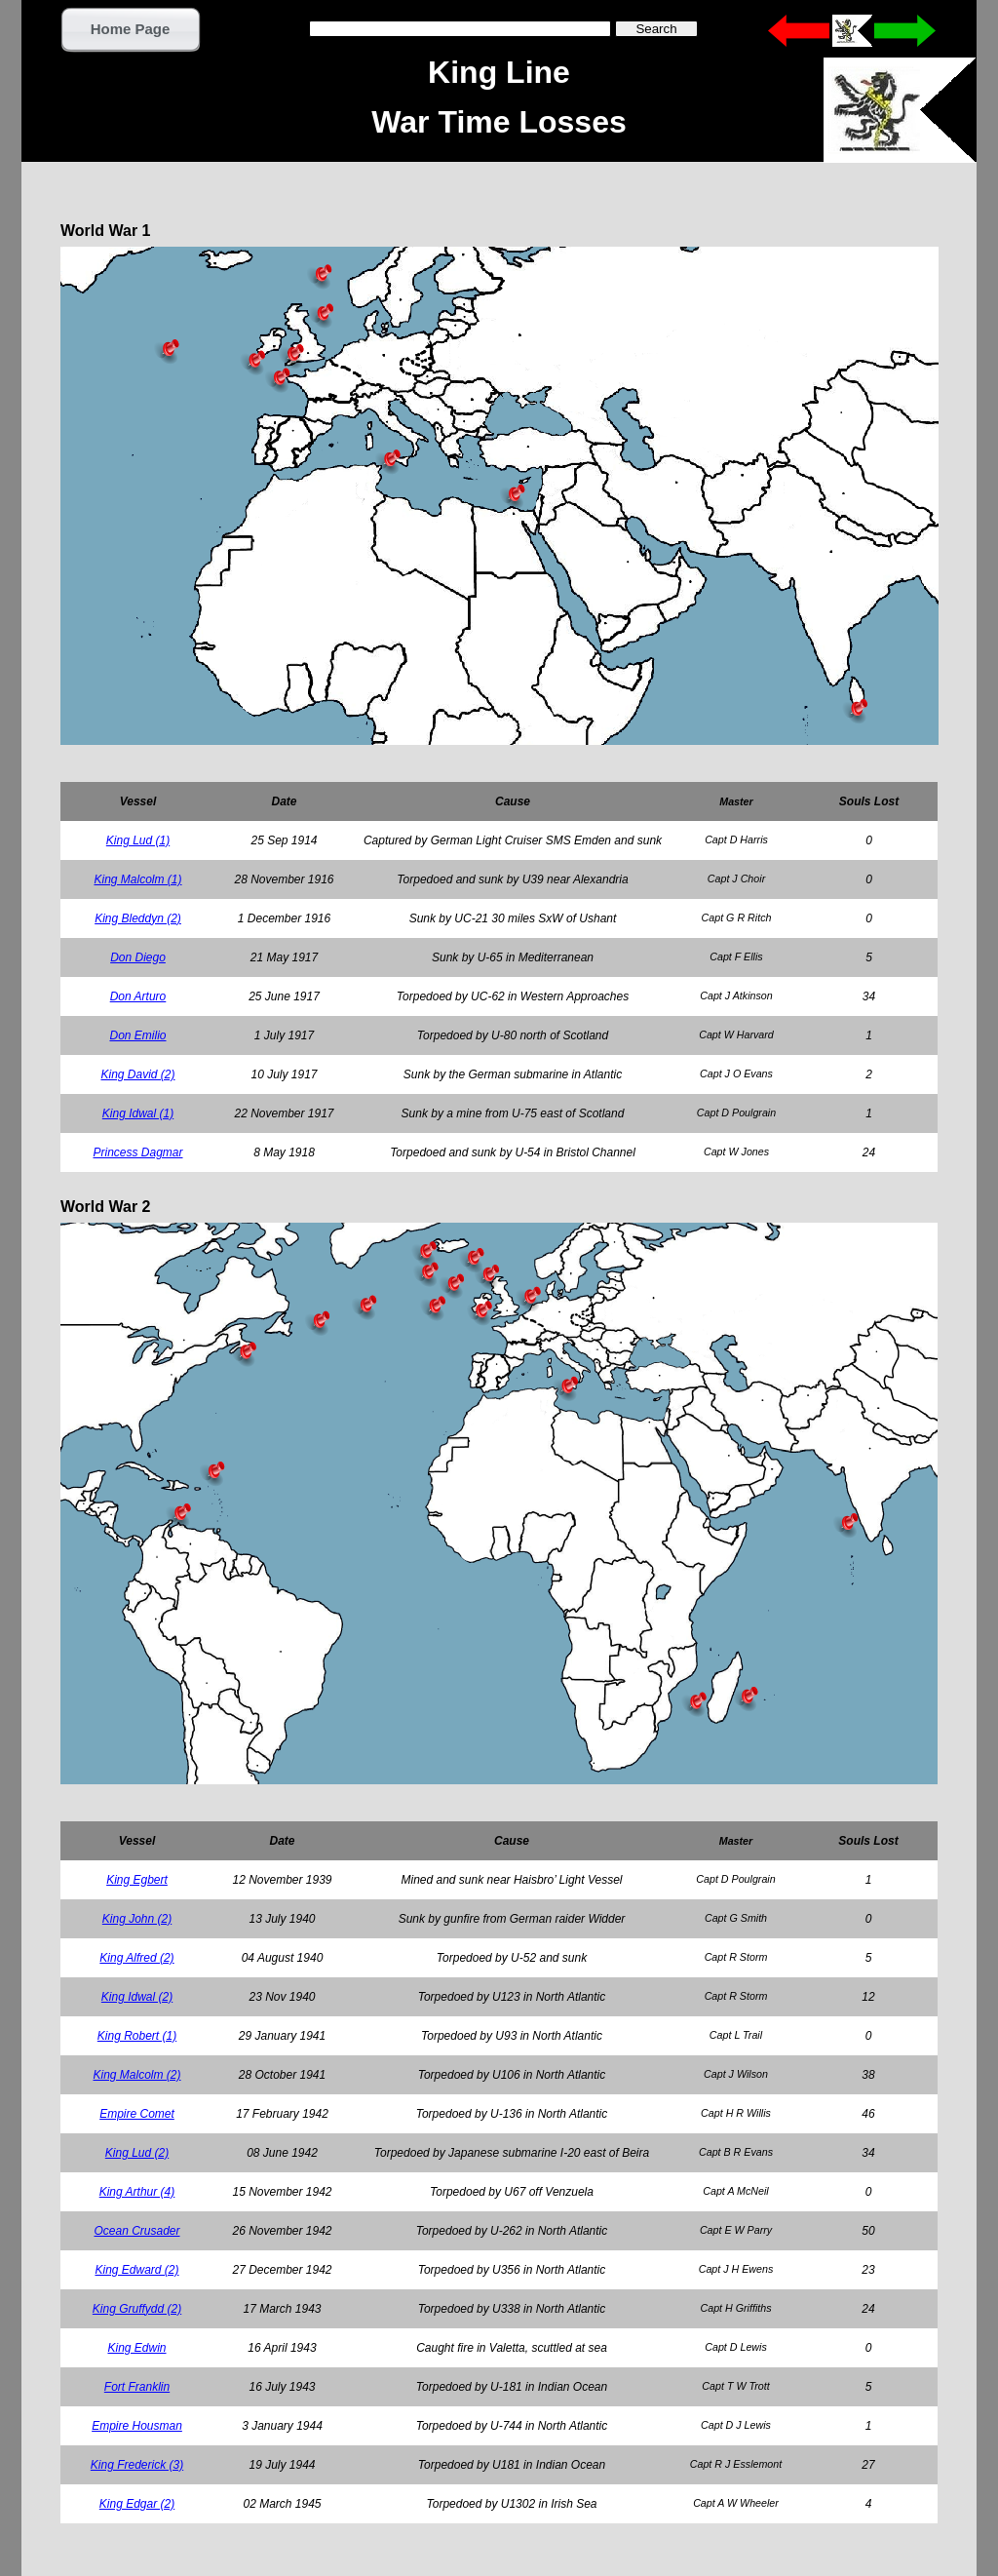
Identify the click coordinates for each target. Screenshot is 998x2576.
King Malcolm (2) (136, 2075)
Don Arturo (138, 996)
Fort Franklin (137, 2387)
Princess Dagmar (137, 1152)
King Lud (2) (137, 2153)
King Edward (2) (136, 2270)
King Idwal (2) (137, 1997)
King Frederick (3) (137, 2465)
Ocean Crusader (136, 2231)
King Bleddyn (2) (138, 918)
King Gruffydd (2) (137, 2309)
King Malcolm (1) (137, 879)
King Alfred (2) (136, 1958)
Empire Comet (136, 2114)
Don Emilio (137, 1035)
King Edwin (136, 2348)
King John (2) (137, 1919)
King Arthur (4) (137, 2192)
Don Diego (138, 957)
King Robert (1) (136, 2036)
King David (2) (137, 1074)
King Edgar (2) (136, 2504)
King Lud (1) (138, 840)
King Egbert (137, 1880)
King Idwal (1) (137, 1113)
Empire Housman (137, 2426)
